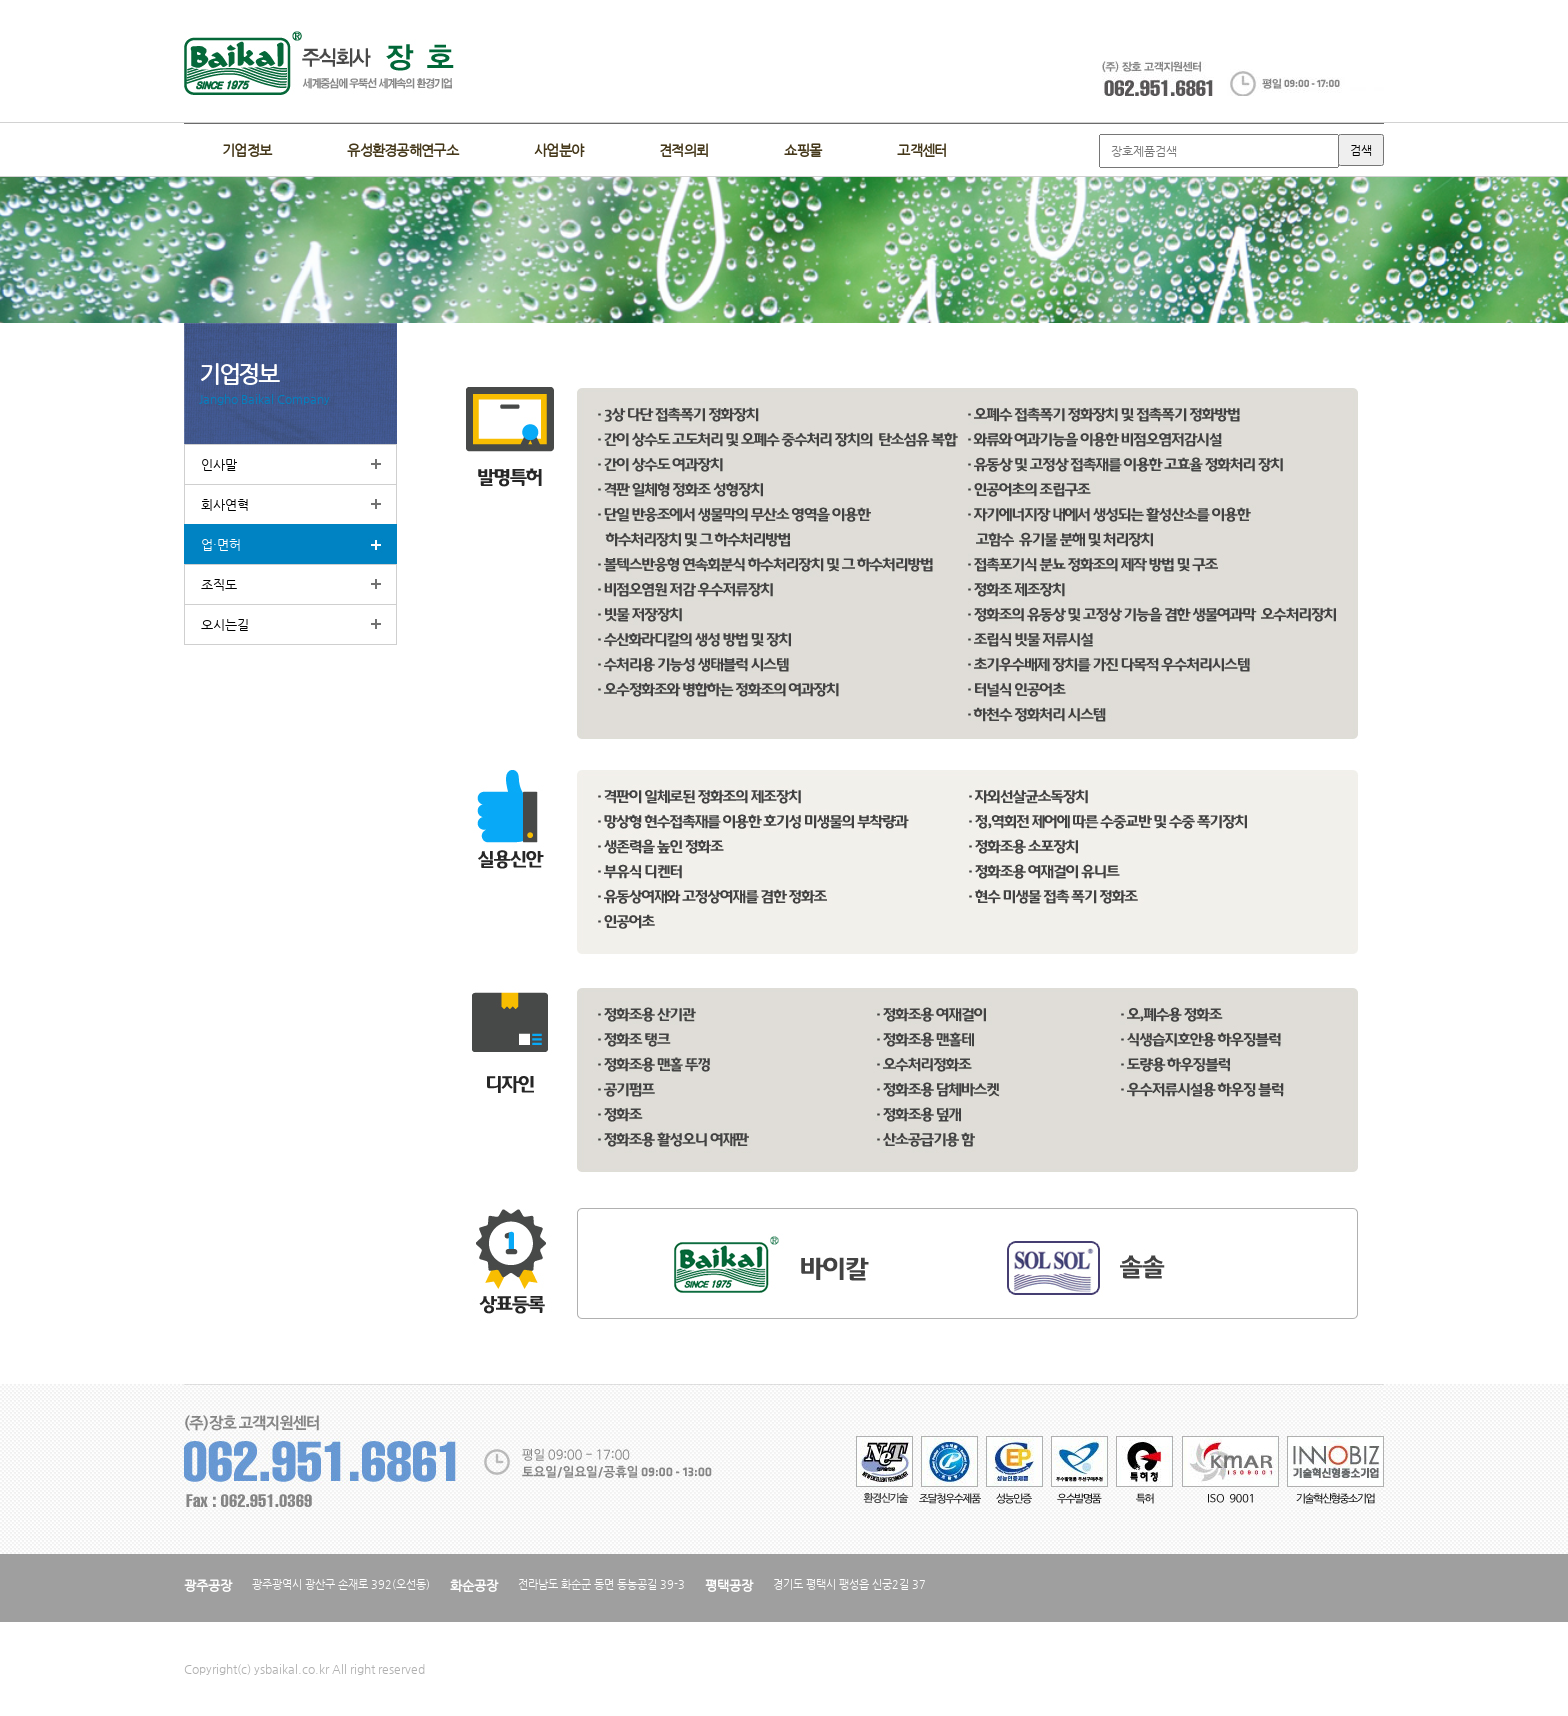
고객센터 (921, 150)
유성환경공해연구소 (402, 150)
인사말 (219, 464)
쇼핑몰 (802, 150)
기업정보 (246, 150)
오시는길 (225, 624)
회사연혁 (225, 504)
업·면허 (221, 544)
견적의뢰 (683, 150)
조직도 (219, 584)
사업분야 (558, 150)
